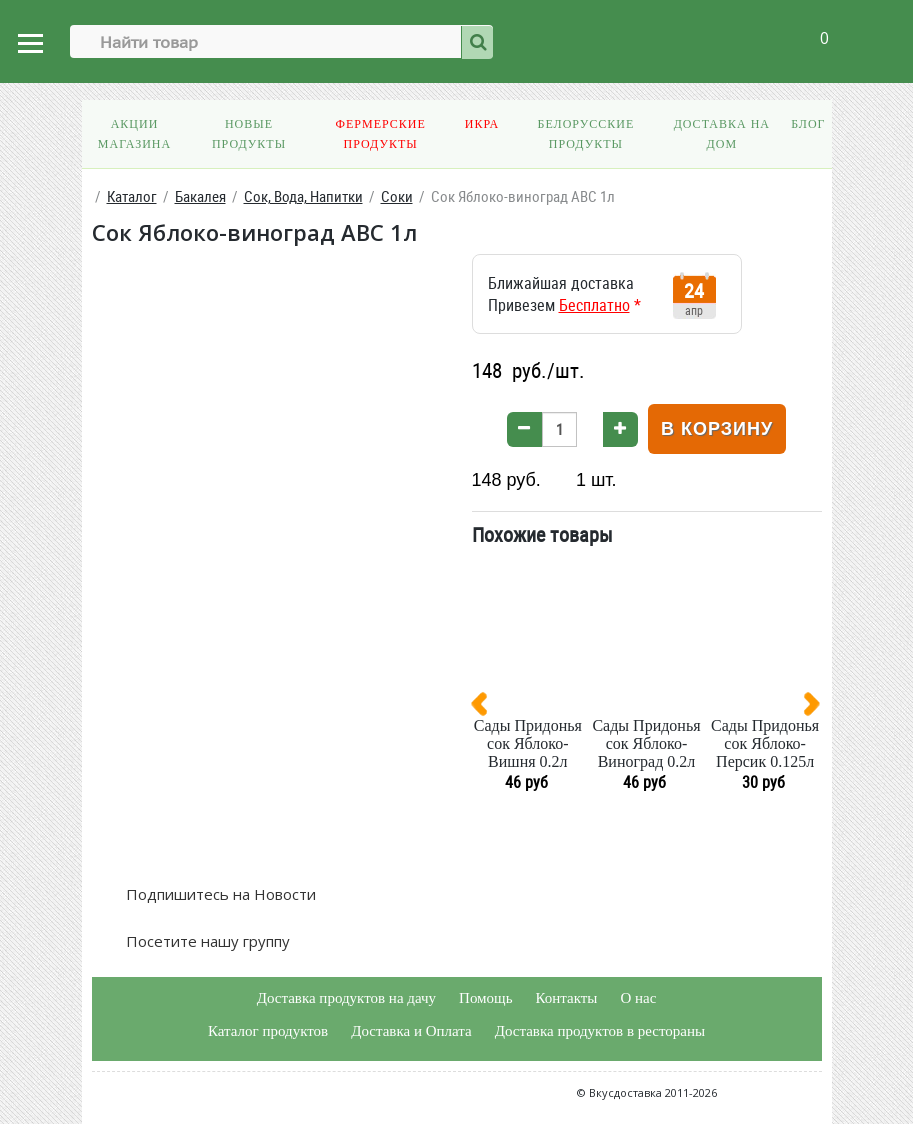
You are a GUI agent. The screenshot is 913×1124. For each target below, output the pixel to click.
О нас (638, 998)
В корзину (717, 429)
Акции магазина (134, 134)
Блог (808, 124)
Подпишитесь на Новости (219, 894)
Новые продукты (249, 134)
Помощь (485, 998)
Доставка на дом (722, 134)
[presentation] (487, 708)
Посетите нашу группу (206, 941)
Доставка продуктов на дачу (346, 998)
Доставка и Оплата (411, 1031)
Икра (482, 124)
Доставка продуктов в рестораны (600, 1031)
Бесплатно (594, 305)
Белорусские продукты (585, 134)
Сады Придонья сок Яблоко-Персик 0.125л (765, 743)
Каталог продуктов (268, 1031)
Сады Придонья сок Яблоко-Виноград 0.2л (646, 743)
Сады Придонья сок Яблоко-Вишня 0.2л (528, 743)
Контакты (566, 998)
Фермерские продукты (380, 134)
